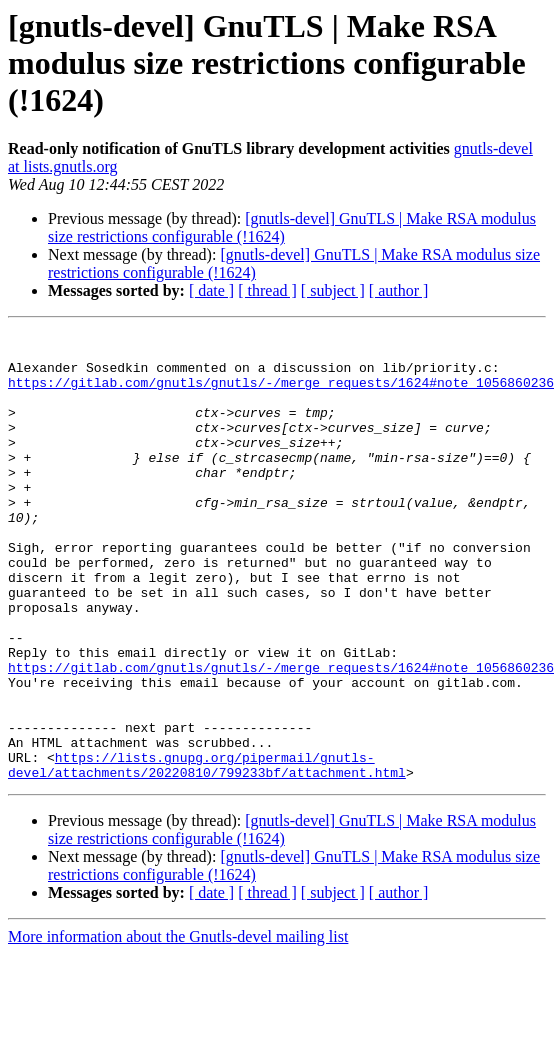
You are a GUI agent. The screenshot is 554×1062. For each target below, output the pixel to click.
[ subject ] (333, 290)
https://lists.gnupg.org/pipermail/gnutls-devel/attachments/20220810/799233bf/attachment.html (207, 853)
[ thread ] (267, 290)
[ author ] (399, 290)
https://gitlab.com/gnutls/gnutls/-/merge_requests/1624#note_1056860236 (281, 394)
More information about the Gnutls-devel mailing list (178, 1026)
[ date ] (211, 290)
